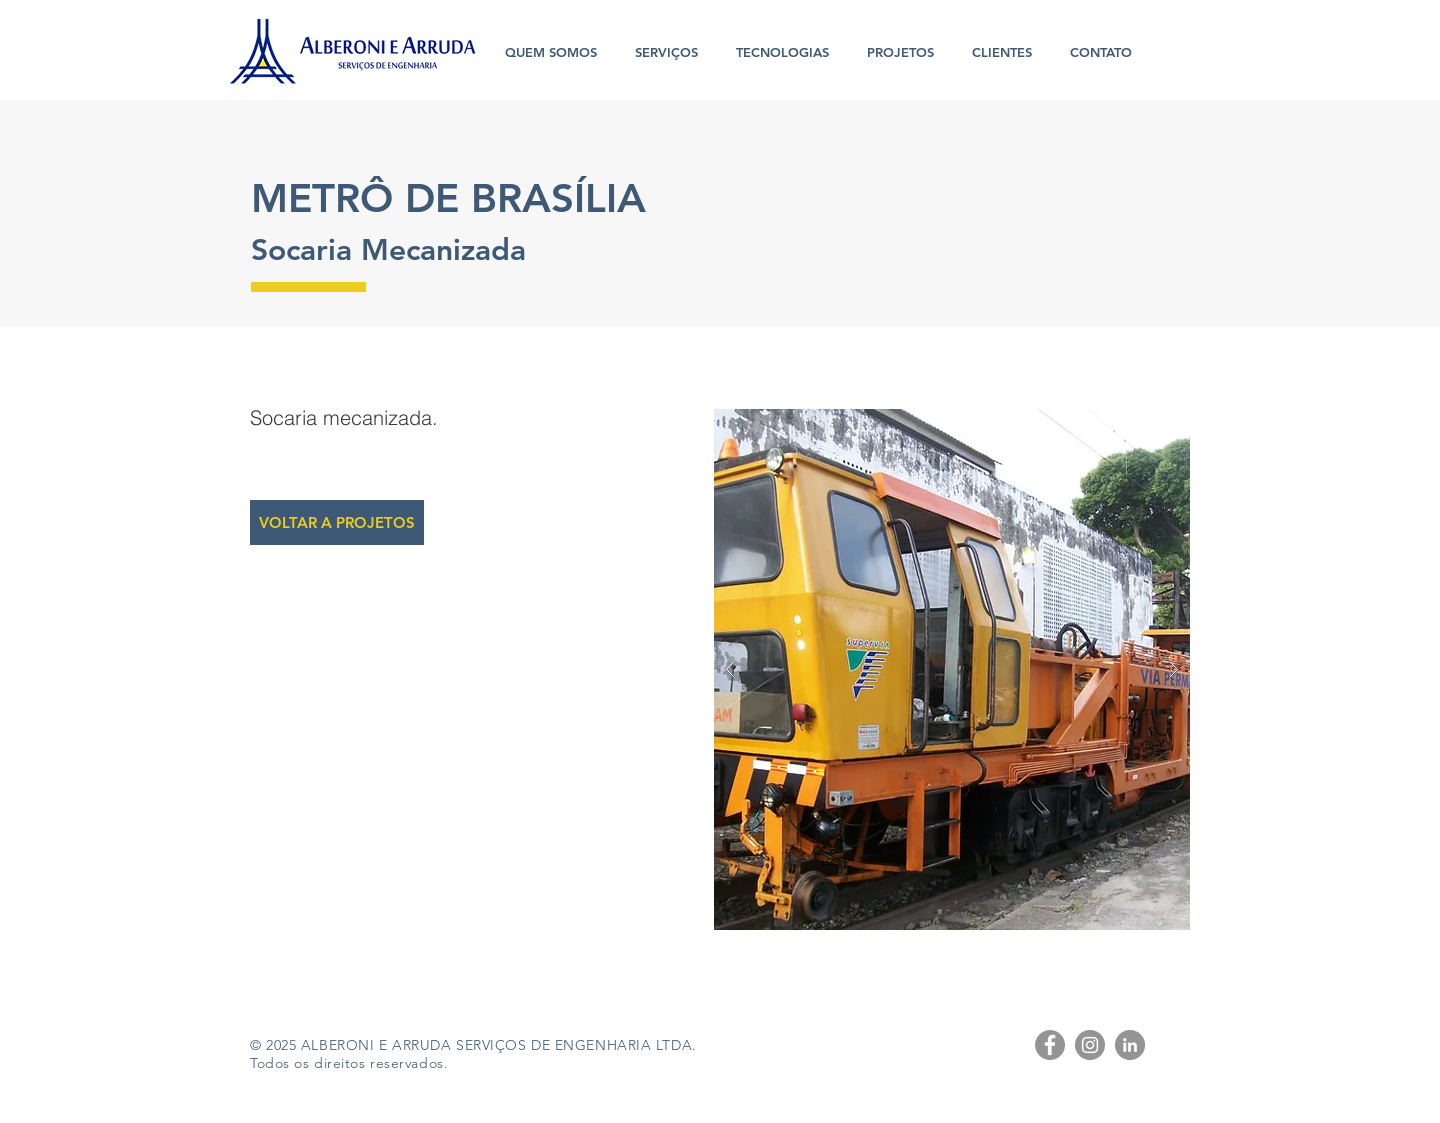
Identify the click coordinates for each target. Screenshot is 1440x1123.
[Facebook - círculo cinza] (1050, 1045)
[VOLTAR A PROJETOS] (337, 522)
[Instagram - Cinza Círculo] (1090, 1045)
